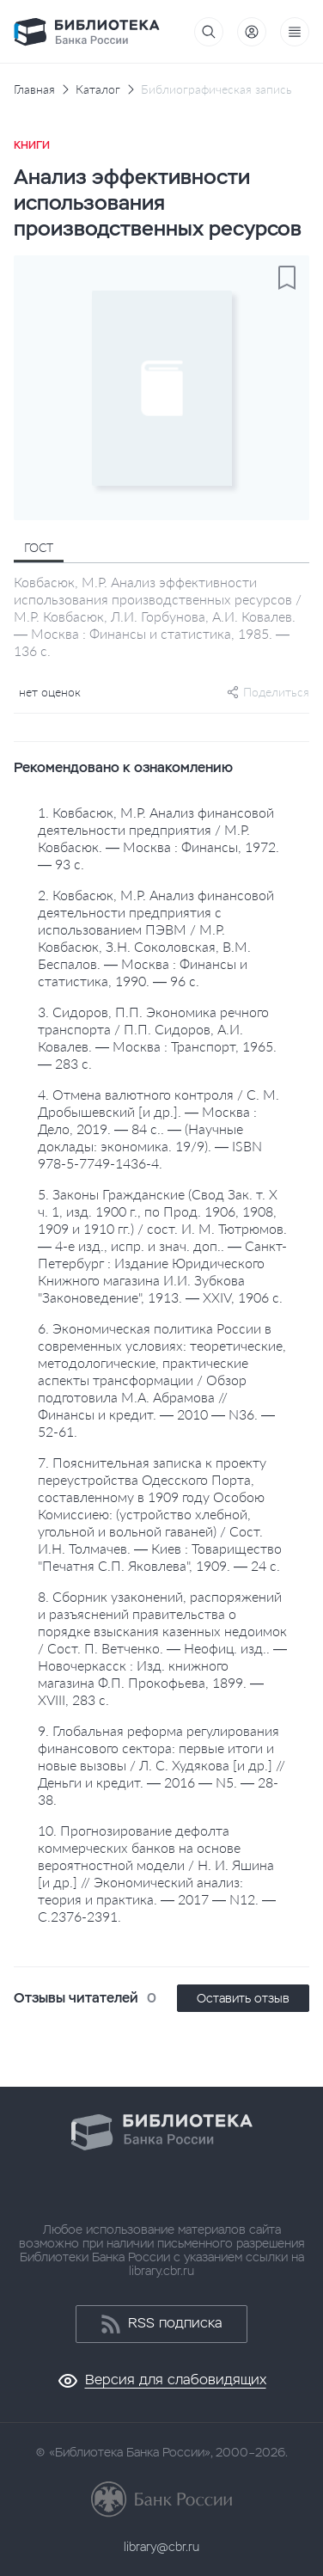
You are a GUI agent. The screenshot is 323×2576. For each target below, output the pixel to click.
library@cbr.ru (161, 2547)
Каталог (98, 89)
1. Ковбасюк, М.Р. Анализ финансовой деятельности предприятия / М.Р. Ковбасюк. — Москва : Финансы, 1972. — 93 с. (158, 838)
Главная (34, 89)
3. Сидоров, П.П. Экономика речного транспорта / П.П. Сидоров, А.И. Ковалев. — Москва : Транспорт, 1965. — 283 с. (157, 1037)
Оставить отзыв (243, 1998)
